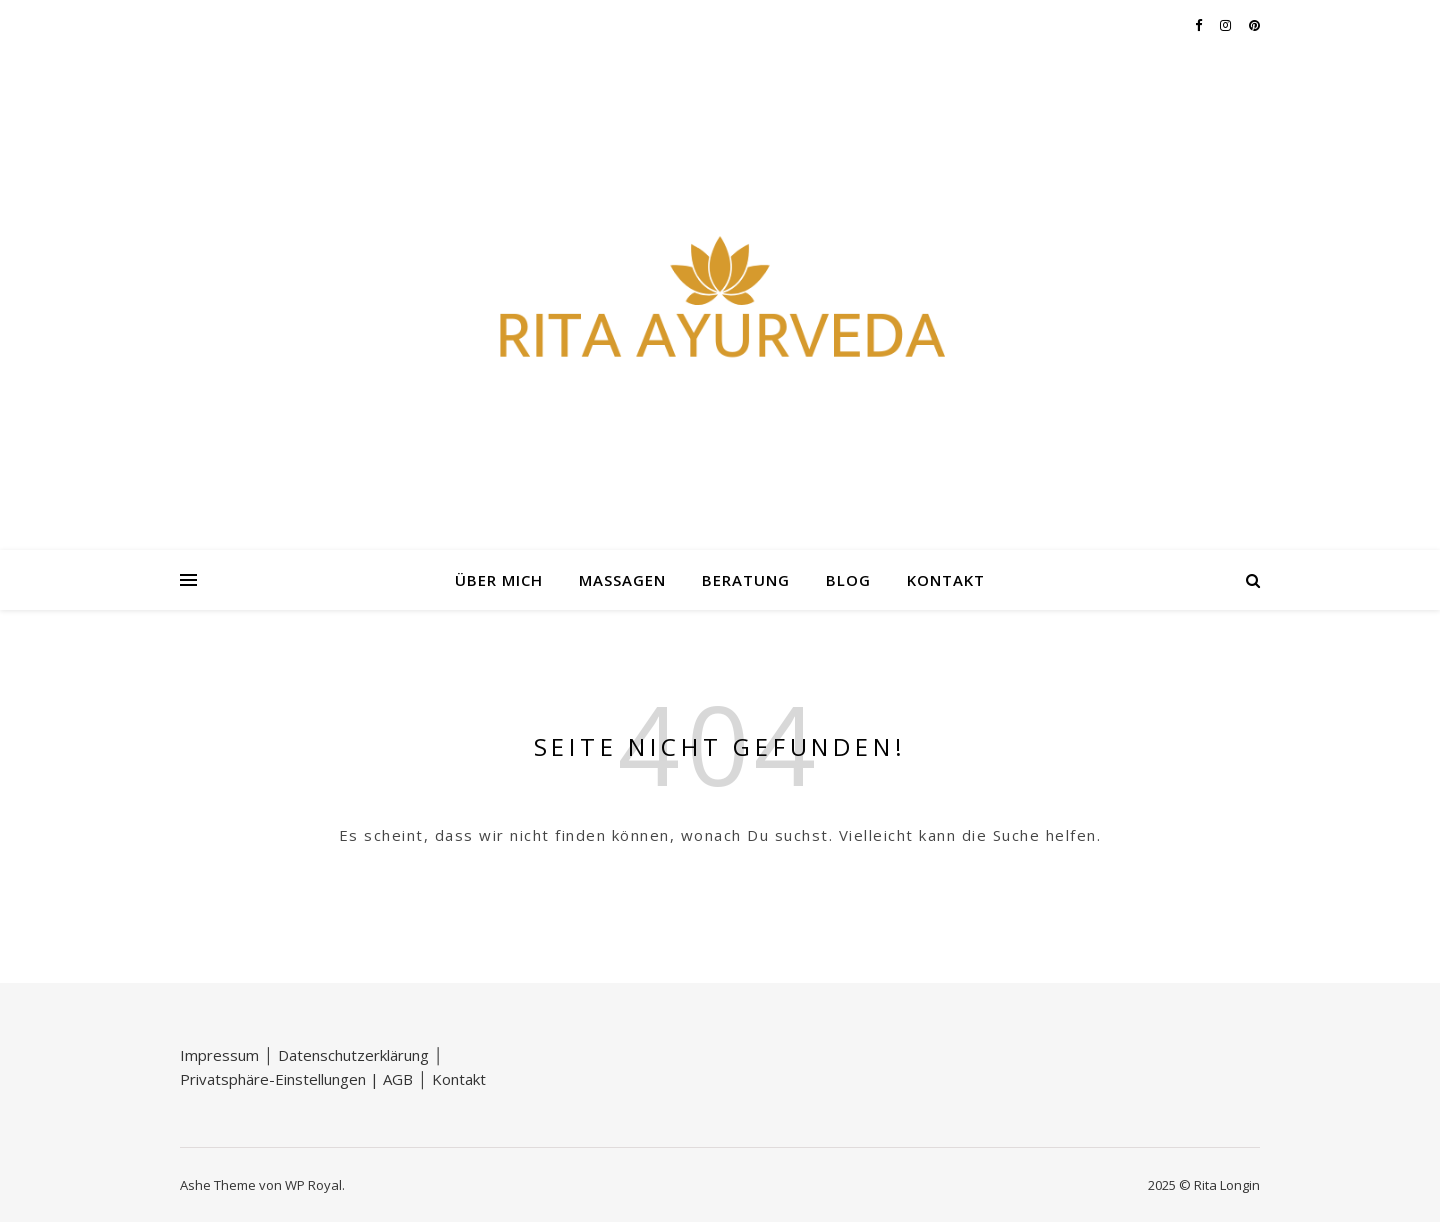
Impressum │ (229, 1055)
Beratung (746, 580)
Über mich (499, 580)
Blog (848, 580)
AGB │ (407, 1079)
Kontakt (946, 580)
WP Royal (313, 1185)
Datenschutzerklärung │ (361, 1055)
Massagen (622, 580)
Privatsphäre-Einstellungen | (281, 1079)
